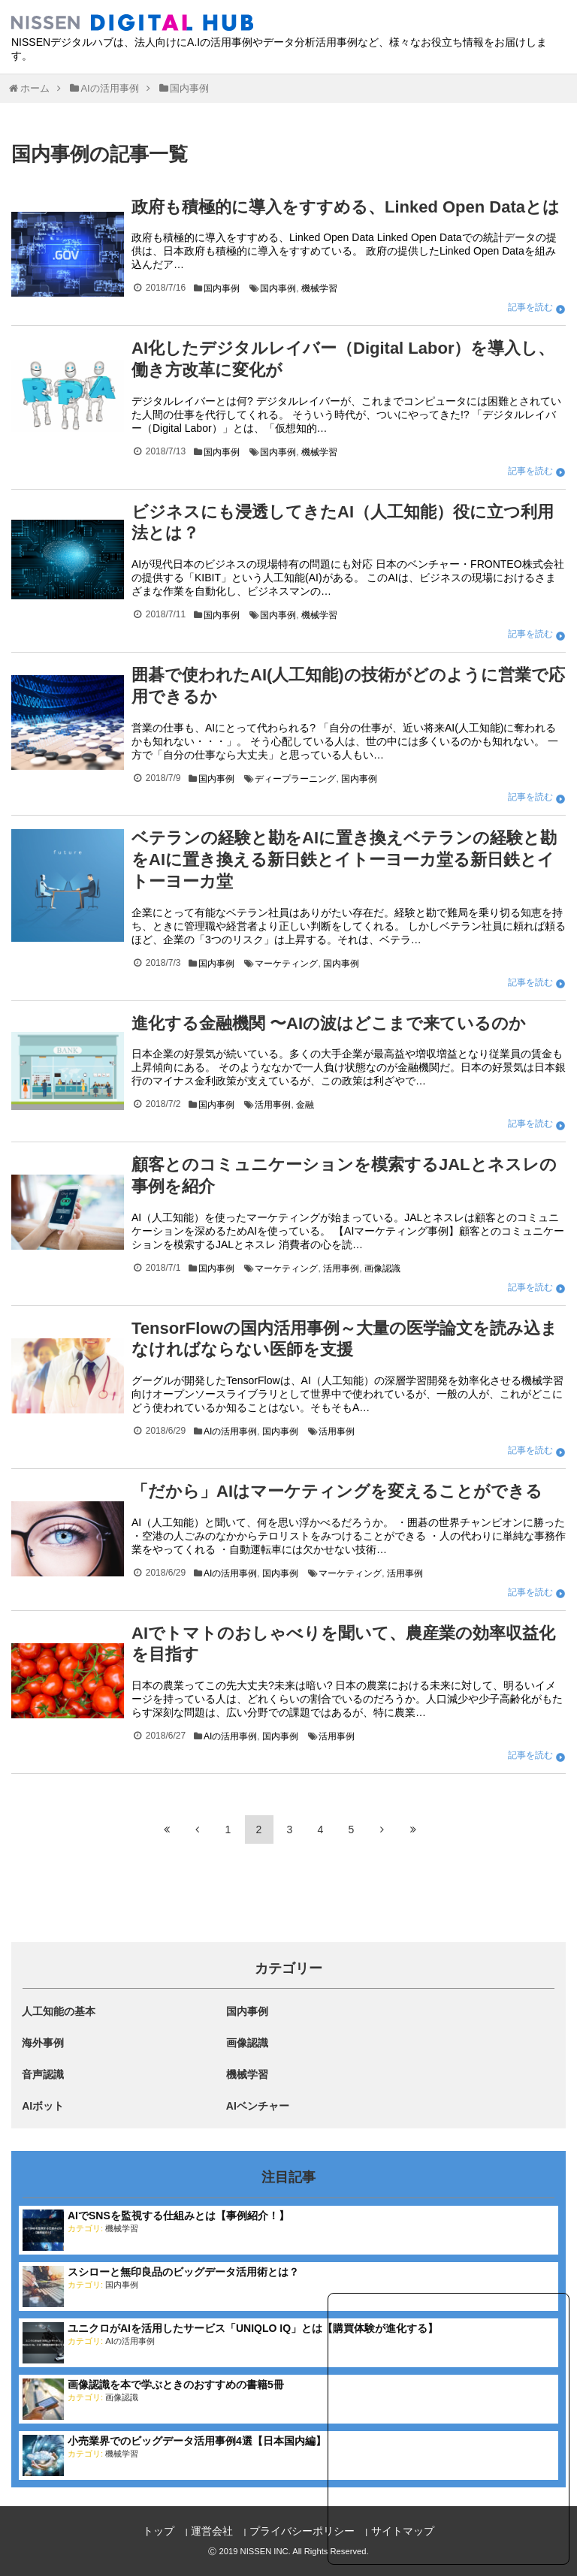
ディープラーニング (295, 779)
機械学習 (319, 288)
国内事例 (222, 288)
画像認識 (382, 1268)
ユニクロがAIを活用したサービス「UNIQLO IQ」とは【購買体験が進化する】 (253, 2328)
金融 (305, 1104)
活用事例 (273, 1104)
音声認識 (43, 2074)
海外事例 (43, 2043)
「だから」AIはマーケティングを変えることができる (336, 1491)
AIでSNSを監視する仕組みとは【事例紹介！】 (178, 2216)
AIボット (43, 2106)
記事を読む (530, 307)
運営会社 (212, 2531)
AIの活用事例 (230, 1431)
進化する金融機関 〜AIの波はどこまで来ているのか (328, 1023)
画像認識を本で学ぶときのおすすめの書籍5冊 (176, 2384)
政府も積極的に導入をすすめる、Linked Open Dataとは (345, 207)
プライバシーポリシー (302, 2531)
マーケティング (286, 963)
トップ (158, 2531)
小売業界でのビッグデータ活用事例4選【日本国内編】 (197, 2441)
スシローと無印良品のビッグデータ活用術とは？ (183, 2272)
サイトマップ (402, 2531)
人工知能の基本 (58, 2011)
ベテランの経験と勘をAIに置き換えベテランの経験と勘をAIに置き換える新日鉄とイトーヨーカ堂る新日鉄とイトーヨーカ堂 (344, 859)
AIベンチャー (257, 2106)
